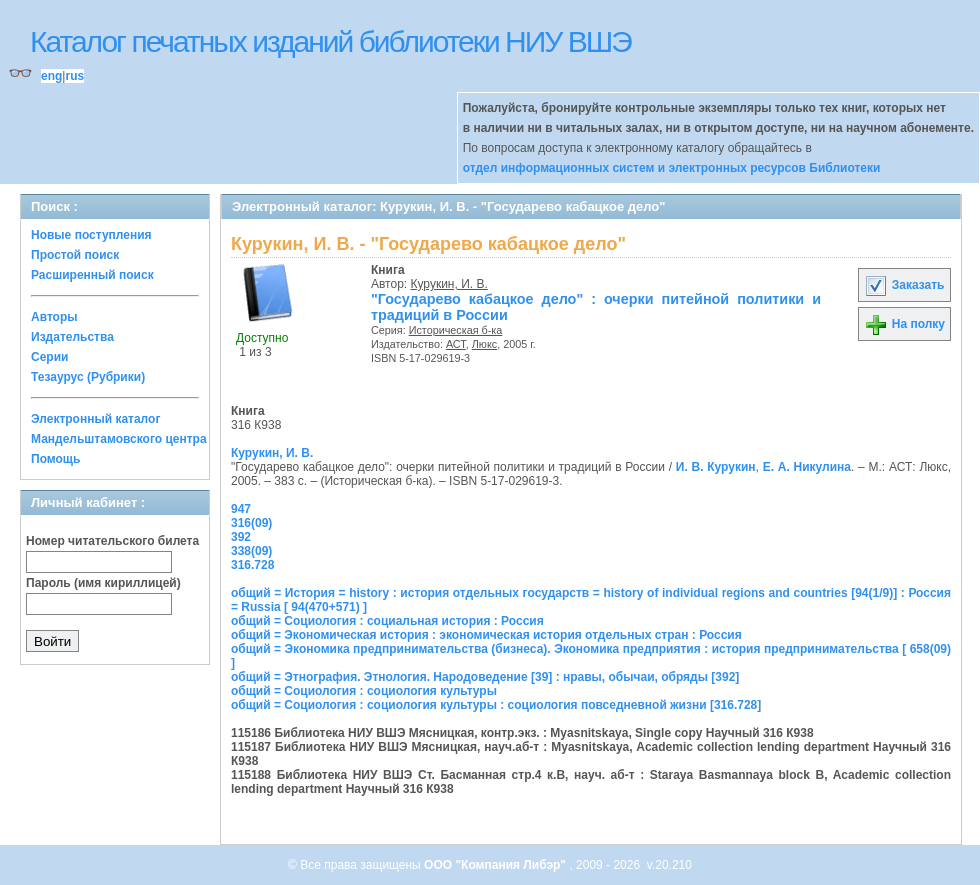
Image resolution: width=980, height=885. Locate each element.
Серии (49, 357)
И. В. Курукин (716, 467)
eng (51, 76)
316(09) (251, 523)
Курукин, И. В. (449, 284)
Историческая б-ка (456, 330)
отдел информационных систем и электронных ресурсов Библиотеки (672, 168)
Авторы (54, 317)
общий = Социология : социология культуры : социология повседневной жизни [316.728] (496, 705)
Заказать (904, 285)
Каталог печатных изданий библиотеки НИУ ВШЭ (330, 41)
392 (241, 537)
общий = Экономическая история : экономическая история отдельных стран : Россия (486, 635)
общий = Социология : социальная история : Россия (387, 621)
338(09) (251, 551)
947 (241, 509)
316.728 (252, 565)
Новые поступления (91, 235)
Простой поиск (75, 255)
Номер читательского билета (112, 541)
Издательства (72, 337)
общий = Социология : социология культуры (364, 691)
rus (74, 76)
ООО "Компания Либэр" (496, 865)
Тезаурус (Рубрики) (88, 377)
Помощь (55, 459)
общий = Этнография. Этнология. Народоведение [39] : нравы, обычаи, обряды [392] (485, 677)
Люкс (484, 344)
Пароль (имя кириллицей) (103, 583)
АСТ (456, 344)
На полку (904, 324)
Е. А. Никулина (807, 467)
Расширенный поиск (92, 275)
